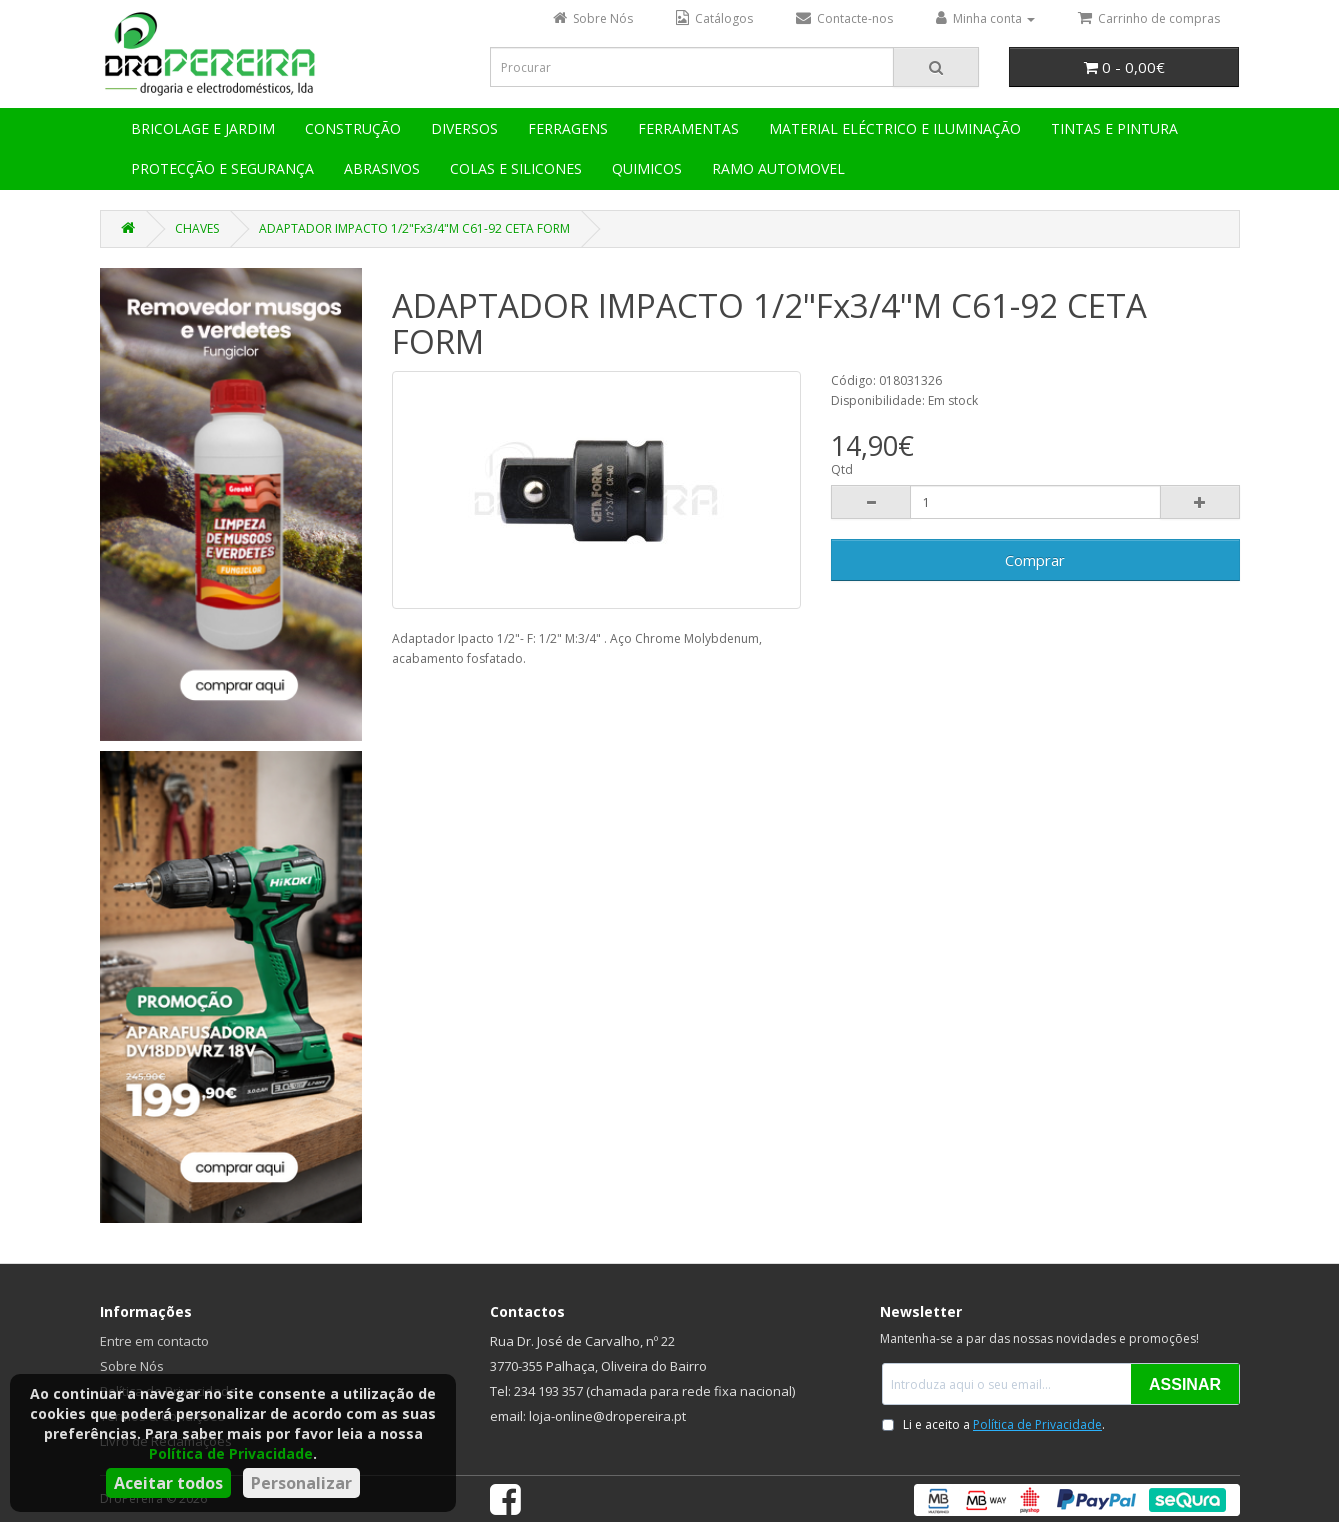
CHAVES (197, 228)
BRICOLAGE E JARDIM (203, 128)
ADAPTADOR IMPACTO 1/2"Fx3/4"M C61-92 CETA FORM (414, 228)
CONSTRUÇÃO (353, 128)
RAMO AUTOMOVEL (778, 168)
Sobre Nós (132, 1366)
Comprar (1035, 560)
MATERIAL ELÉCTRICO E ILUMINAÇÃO (895, 128)
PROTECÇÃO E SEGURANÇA (222, 168)
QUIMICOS (647, 168)
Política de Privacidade (231, 1453)
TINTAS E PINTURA (1114, 128)
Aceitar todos (168, 1483)
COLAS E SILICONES (516, 168)
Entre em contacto (154, 1341)
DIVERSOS (464, 128)
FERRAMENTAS (688, 128)
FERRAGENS (568, 128)
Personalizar (301, 1483)
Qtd (842, 469)
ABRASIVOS (382, 168)
